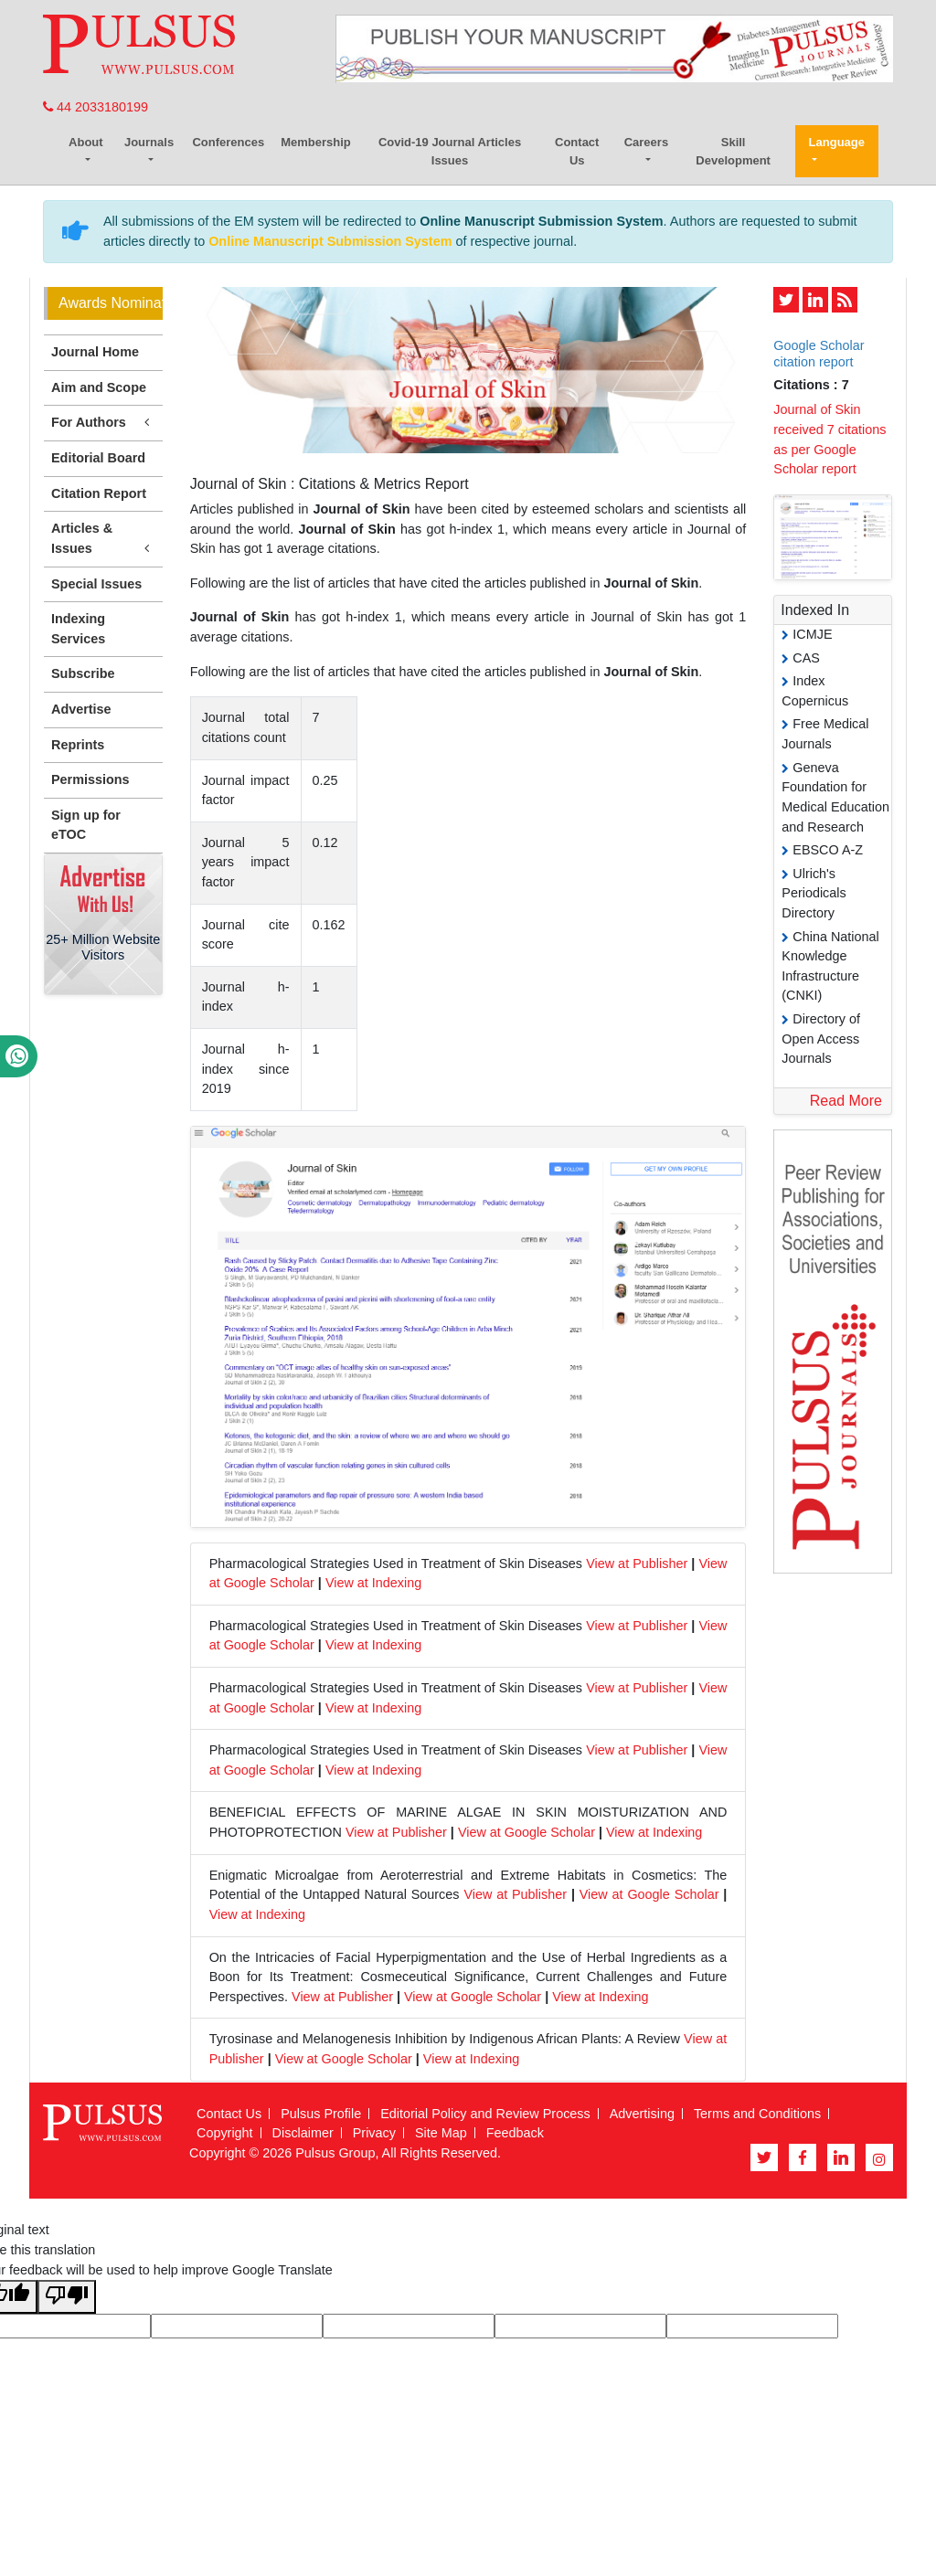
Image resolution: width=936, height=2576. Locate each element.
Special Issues (96, 584)
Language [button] (837, 142)
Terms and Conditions (757, 2113)
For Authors (103, 422)
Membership (316, 142)
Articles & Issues (103, 539)
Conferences (228, 142)
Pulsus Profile (321, 2113)
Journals (149, 142)
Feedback (515, 2132)
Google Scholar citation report (818, 353)
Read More (846, 1100)
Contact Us (577, 151)
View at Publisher (636, 1563)
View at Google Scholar (526, 1832)
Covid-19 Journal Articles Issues (449, 151)
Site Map (441, 2132)
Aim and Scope (98, 387)
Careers (646, 142)
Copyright (225, 2132)
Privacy (374, 2132)
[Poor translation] (66, 2297)
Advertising (642, 2113)
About (86, 142)
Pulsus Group (335, 2153)
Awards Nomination (110, 303)
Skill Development (733, 151)
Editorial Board (98, 458)
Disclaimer (303, 2132)
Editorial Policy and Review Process (485, 2113)
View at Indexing (373, 1582)
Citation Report (98, 493)
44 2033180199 (95, 107)
